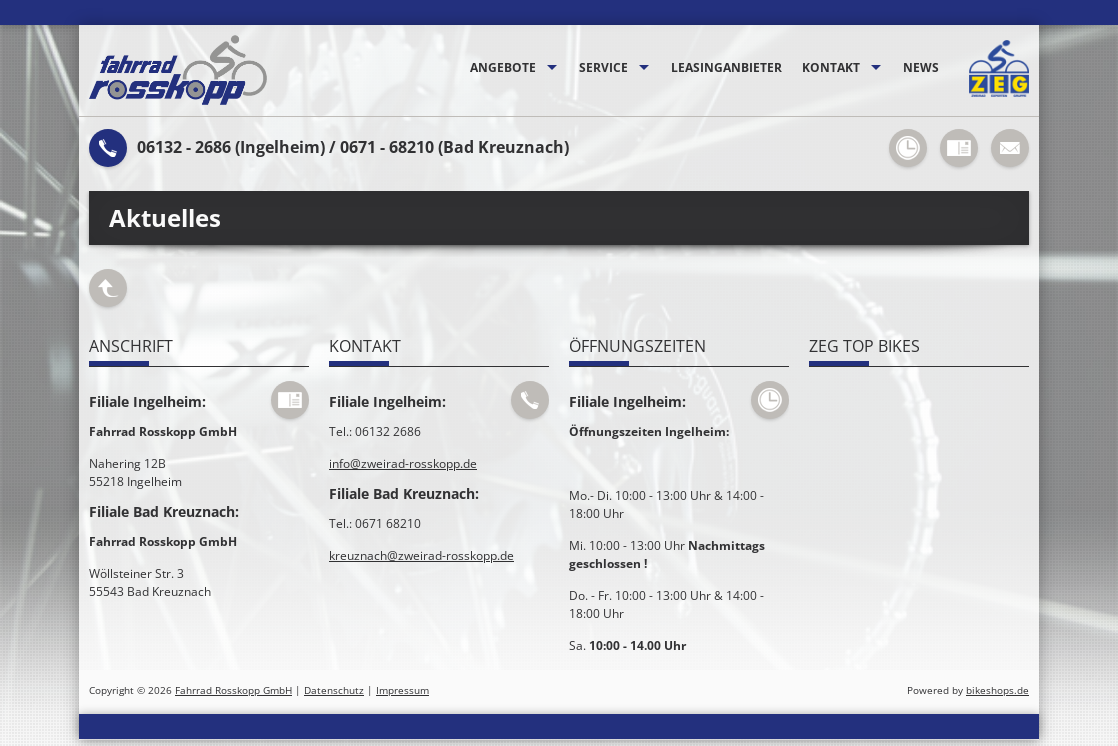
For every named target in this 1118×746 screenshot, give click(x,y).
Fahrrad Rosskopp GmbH (233, 690)
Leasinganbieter (726, 67)
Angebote (503, 67)
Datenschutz (334, 690)
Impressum (402, 690)
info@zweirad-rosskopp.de (403, 463)
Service (603, 67)
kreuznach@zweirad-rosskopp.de (421, 555)
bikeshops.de (997, 690)
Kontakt (831, 67)
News (921, 67)
